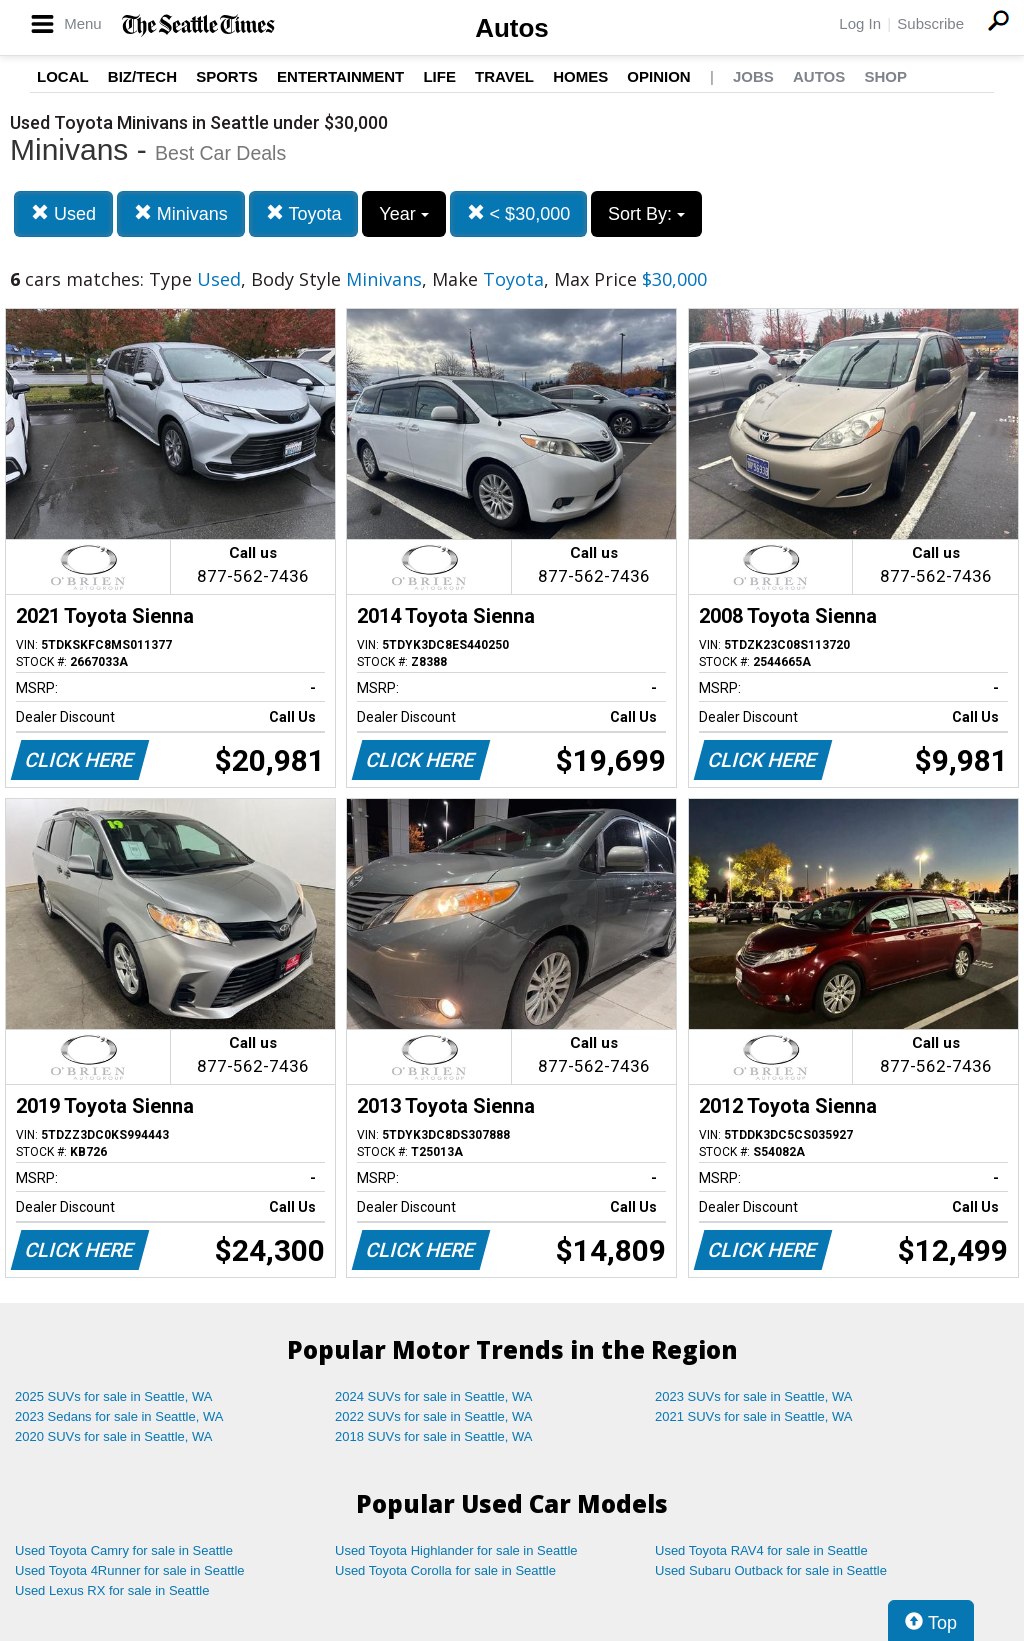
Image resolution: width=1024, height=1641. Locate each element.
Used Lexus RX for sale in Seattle (112, 1590)
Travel (504, 76)
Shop (885, 76)
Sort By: (646, 214)
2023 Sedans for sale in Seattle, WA (119, 1416)
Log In (860, 23)
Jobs (753, 76)
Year (403, 214)
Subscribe (930, 23)
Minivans (181, 213)
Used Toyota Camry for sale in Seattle (124, 1550)
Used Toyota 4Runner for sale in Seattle (130, 1570)
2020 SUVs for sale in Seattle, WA (114, 1436)
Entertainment (340, 76)
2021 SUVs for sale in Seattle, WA (754, 1416)
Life (439, 76)
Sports (227, 76)
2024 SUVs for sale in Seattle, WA (434, 1396)
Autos (512, 28)
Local (63, 76)
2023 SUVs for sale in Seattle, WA (754, 1396)
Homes (580, 76)
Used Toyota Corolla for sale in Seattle (445, 1570)
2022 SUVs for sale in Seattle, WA (434, 1416)
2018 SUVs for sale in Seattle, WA (434, 1436)
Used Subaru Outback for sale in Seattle (771, 1570)
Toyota (304, 213)
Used (63, 213)
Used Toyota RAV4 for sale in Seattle (761, 1550)
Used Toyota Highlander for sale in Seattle (456, 1550)
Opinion (658, 76)
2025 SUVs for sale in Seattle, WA (114, 1396)
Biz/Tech (142, 76)
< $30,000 (519, 213)
